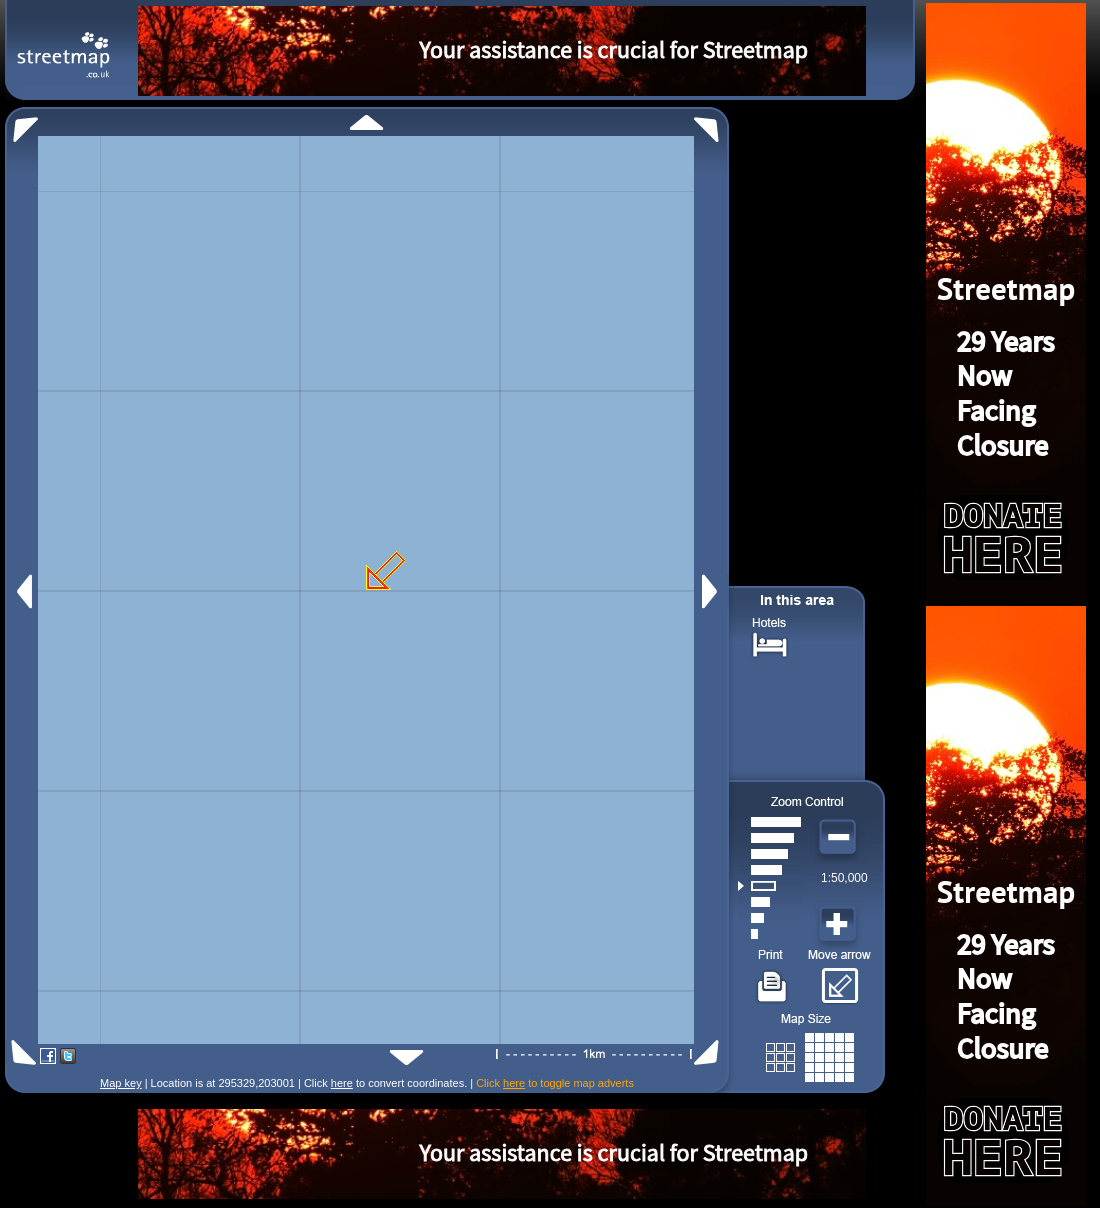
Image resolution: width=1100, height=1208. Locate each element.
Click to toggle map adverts (555, 1083)
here (342, 1083)
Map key (121, 1083)
